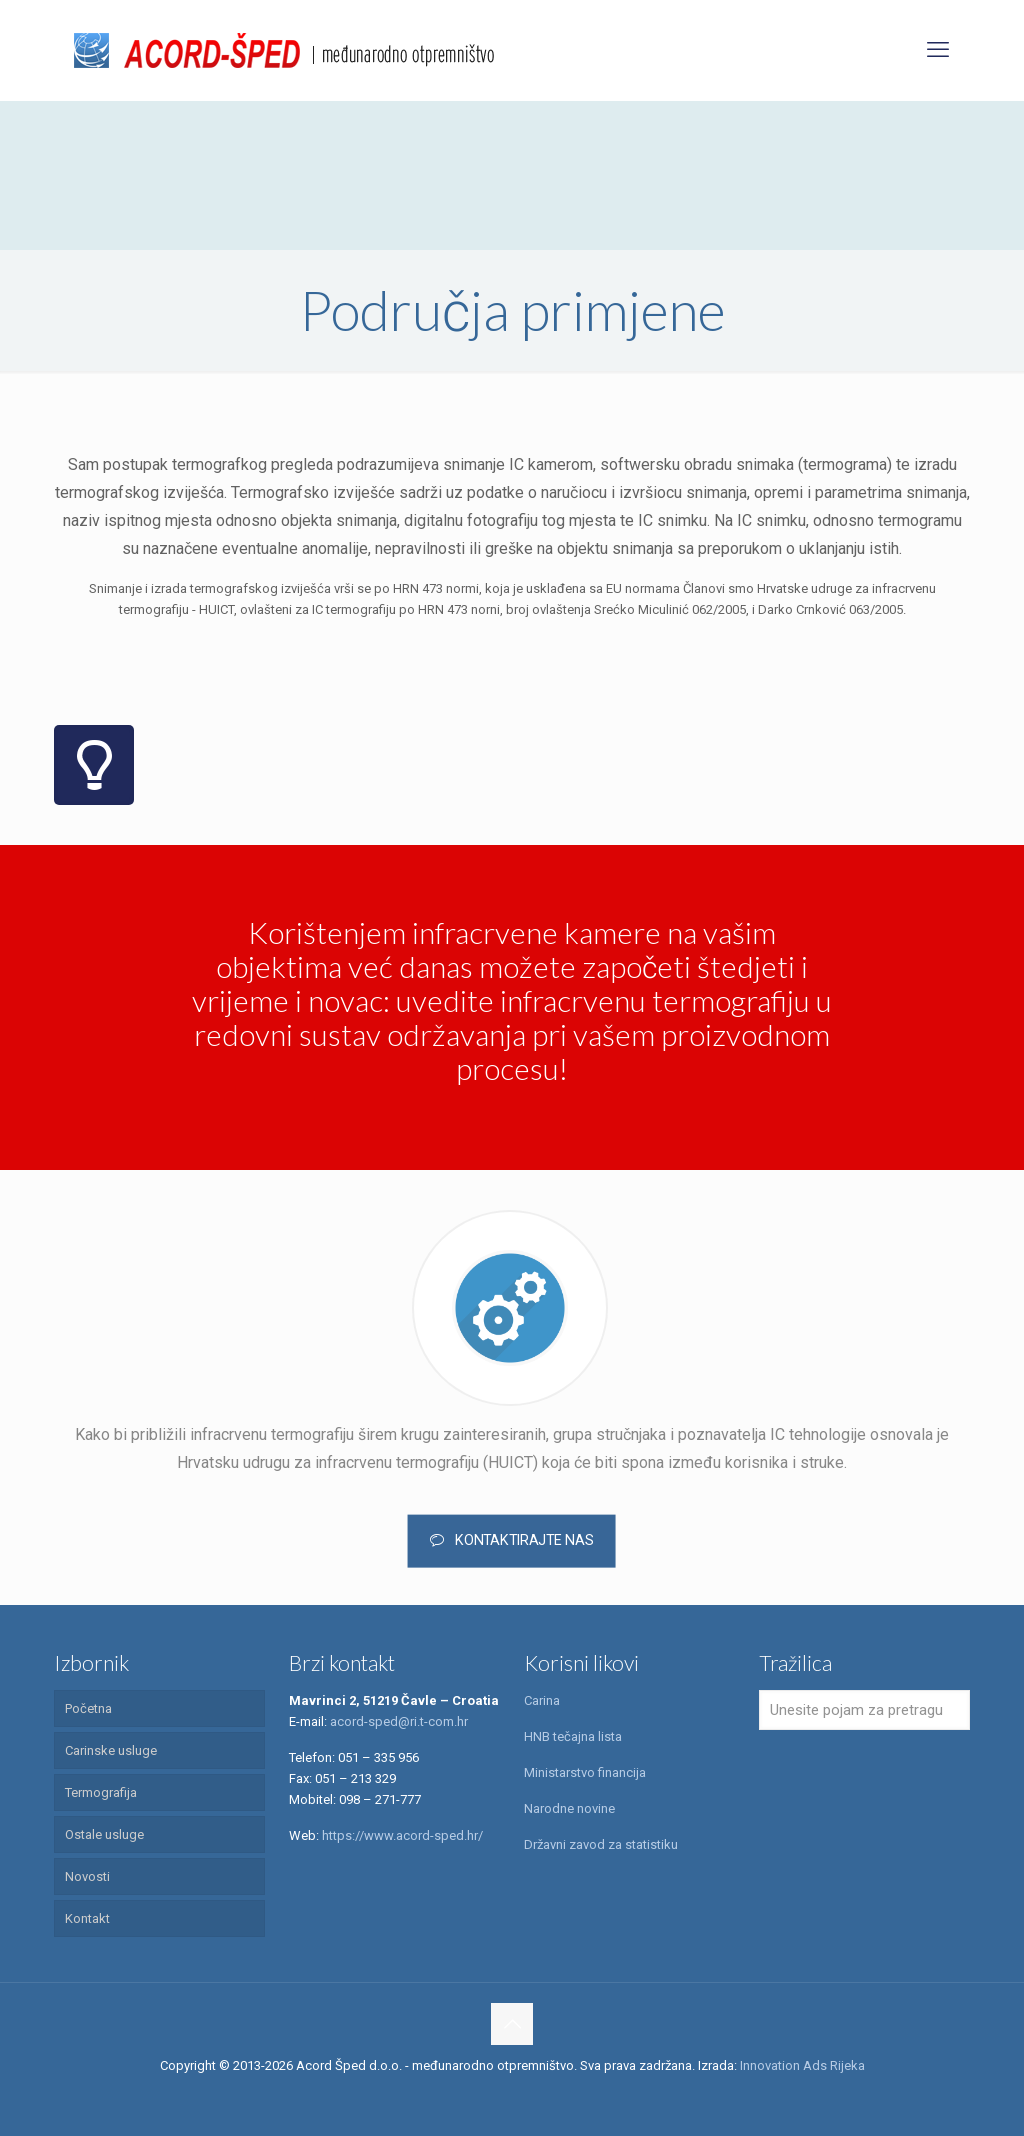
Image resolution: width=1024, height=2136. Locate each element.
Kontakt (87, 1918)
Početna (88, 1708)
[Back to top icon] (512, 2024)
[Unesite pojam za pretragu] (864, 1710)
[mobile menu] (938, 50)
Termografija (101, 1792)
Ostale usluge (104, 1834)
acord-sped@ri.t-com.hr (399, 1721)
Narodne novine (569, 1808)
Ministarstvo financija (585, 1772)
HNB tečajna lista (573, 1736)
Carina (542, 1700)
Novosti (87, 1876)
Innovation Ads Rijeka (802, 2065)
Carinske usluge (111, 1750)
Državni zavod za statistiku (601, 1844)
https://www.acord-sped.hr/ (402, 1835)
